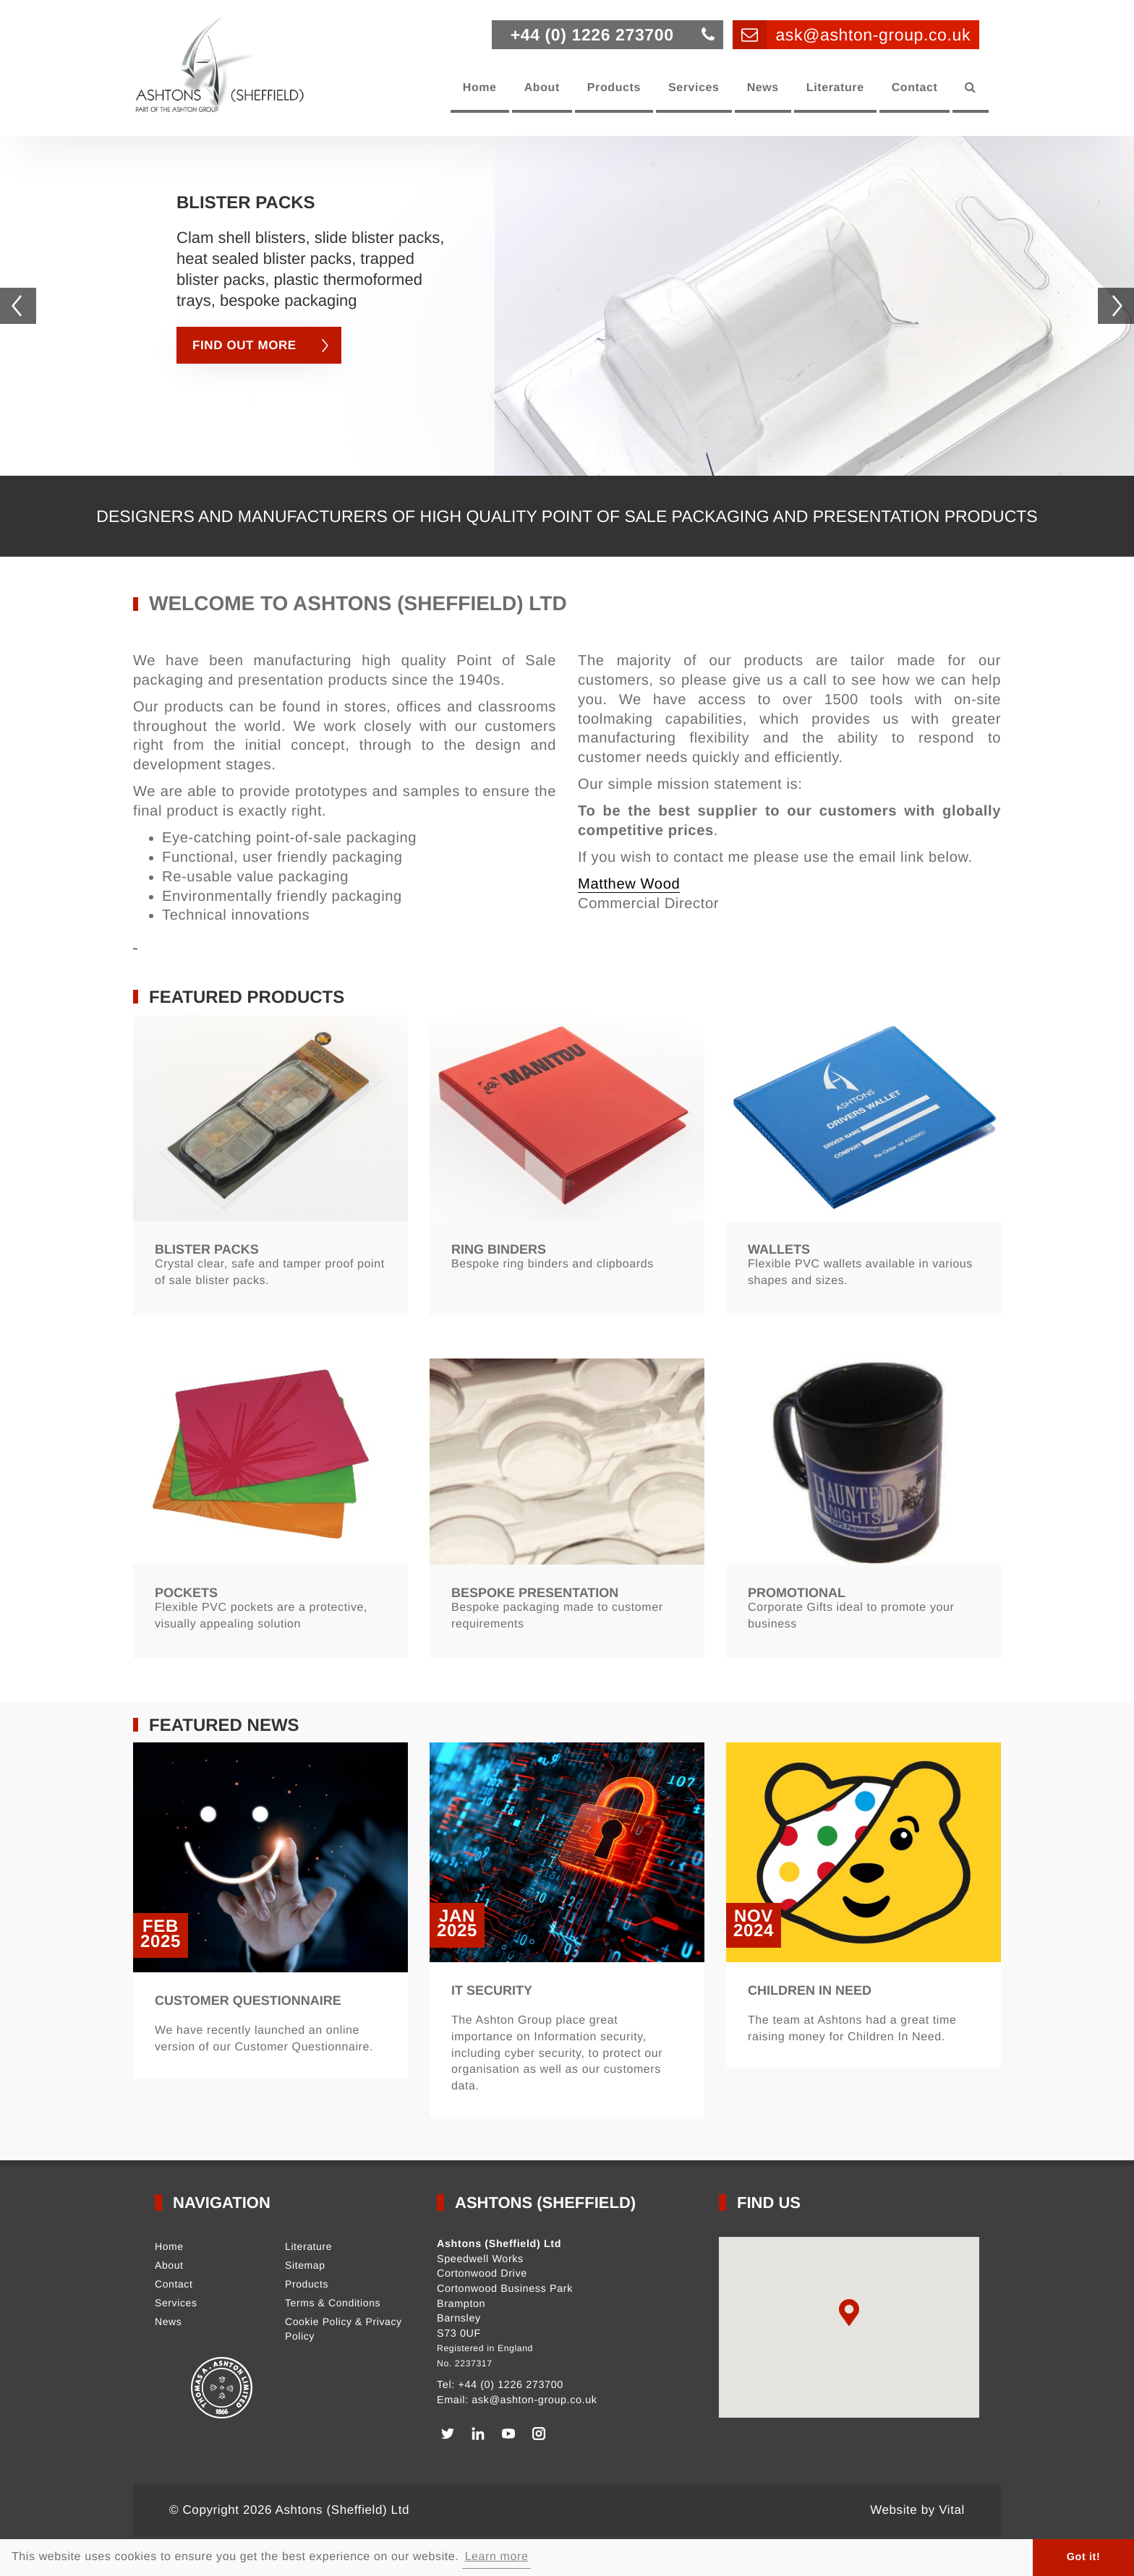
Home (480, 88)
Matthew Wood (629, 884)
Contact (915, 88)
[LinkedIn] (478, 2433)
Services (694, 88)
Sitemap (305, 2265)
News (763, 88)
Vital (952, 2510)
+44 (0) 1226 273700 (510, 2385)
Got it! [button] (1084, 2557)
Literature (835, 88)
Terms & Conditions (332, 2302)
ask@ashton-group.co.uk (534, 2400)
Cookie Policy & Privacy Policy (343, 2329)
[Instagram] (538, 2433)
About (542, 88)
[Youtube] (508, 2433)
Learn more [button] (497, 2557)
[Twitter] (447, 2433)
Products (614, 88)
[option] (567, 362)
